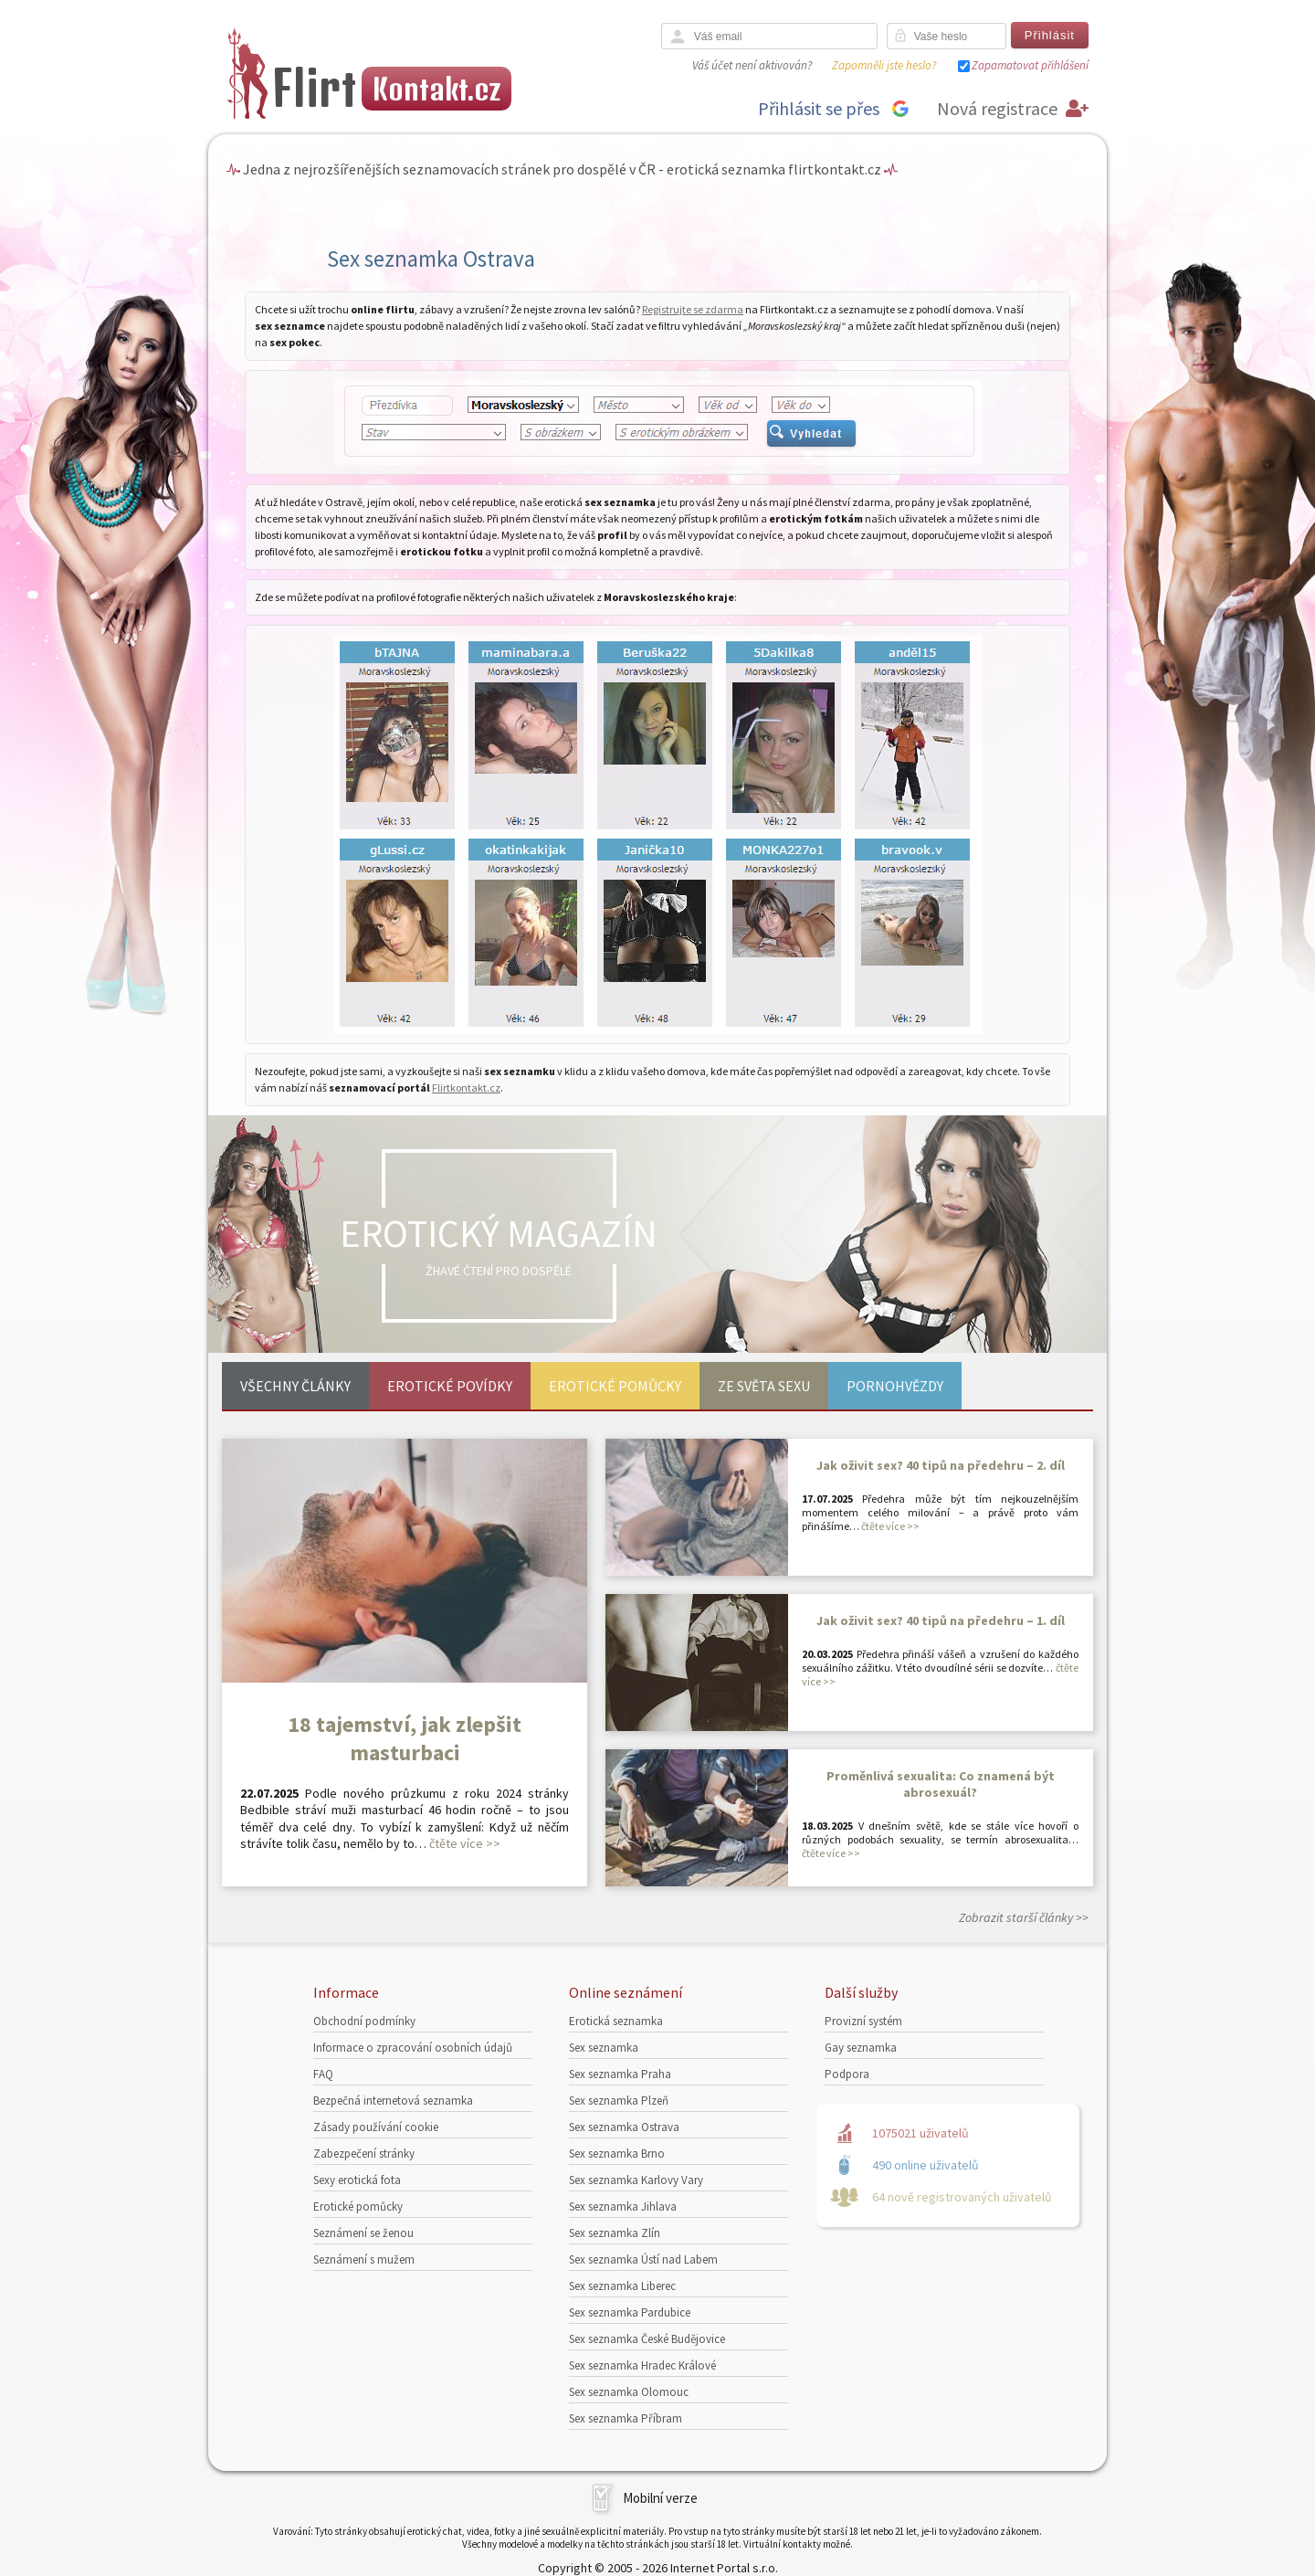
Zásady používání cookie (375, 2127)
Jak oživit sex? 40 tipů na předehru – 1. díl (940, 1620)
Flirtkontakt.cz (466, 1087)
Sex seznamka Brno (617, 2153)
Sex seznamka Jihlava (623, 2206)
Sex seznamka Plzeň (618, 2100)
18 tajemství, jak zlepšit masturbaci (404, 1738)
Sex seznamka (603, 2047)
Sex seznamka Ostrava (624, 2127)
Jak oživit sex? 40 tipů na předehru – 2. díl (940, 1465)
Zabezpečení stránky (364, 2153)
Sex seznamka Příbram (625, 2418)
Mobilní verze (660, 2498)
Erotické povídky (449, 1386)
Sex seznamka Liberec (622, 2286)
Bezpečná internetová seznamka (393, 2100)
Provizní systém (863, 2021)
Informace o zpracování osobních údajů (412, 2047)
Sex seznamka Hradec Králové (642, 2365)
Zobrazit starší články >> (1024, 1917)
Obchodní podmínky (364, 2021)
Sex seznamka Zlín (614, 2233)
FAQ (323, 2074)
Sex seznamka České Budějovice (647, 2339)
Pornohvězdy (895, 1386)
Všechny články (295, 1386)
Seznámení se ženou (363, 2233)
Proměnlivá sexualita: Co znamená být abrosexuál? (940, 1784)
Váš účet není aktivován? (752, 65)
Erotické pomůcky (615, 1386)
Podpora (847, 2074)
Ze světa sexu (764, 1386)
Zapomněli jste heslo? (884, 65)
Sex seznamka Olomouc (629, 2392)
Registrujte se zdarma (692, 309)
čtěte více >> (464, 1843)
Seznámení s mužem (364, 2259)
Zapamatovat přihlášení (1030, 65)
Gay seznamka (861, 2047)
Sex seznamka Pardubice (629, 2312)
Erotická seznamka (616, 2021)
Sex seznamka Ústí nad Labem (643, 2259)
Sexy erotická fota (357, 2180)
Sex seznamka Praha (620, 2074)
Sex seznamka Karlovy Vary (636, 2180)
